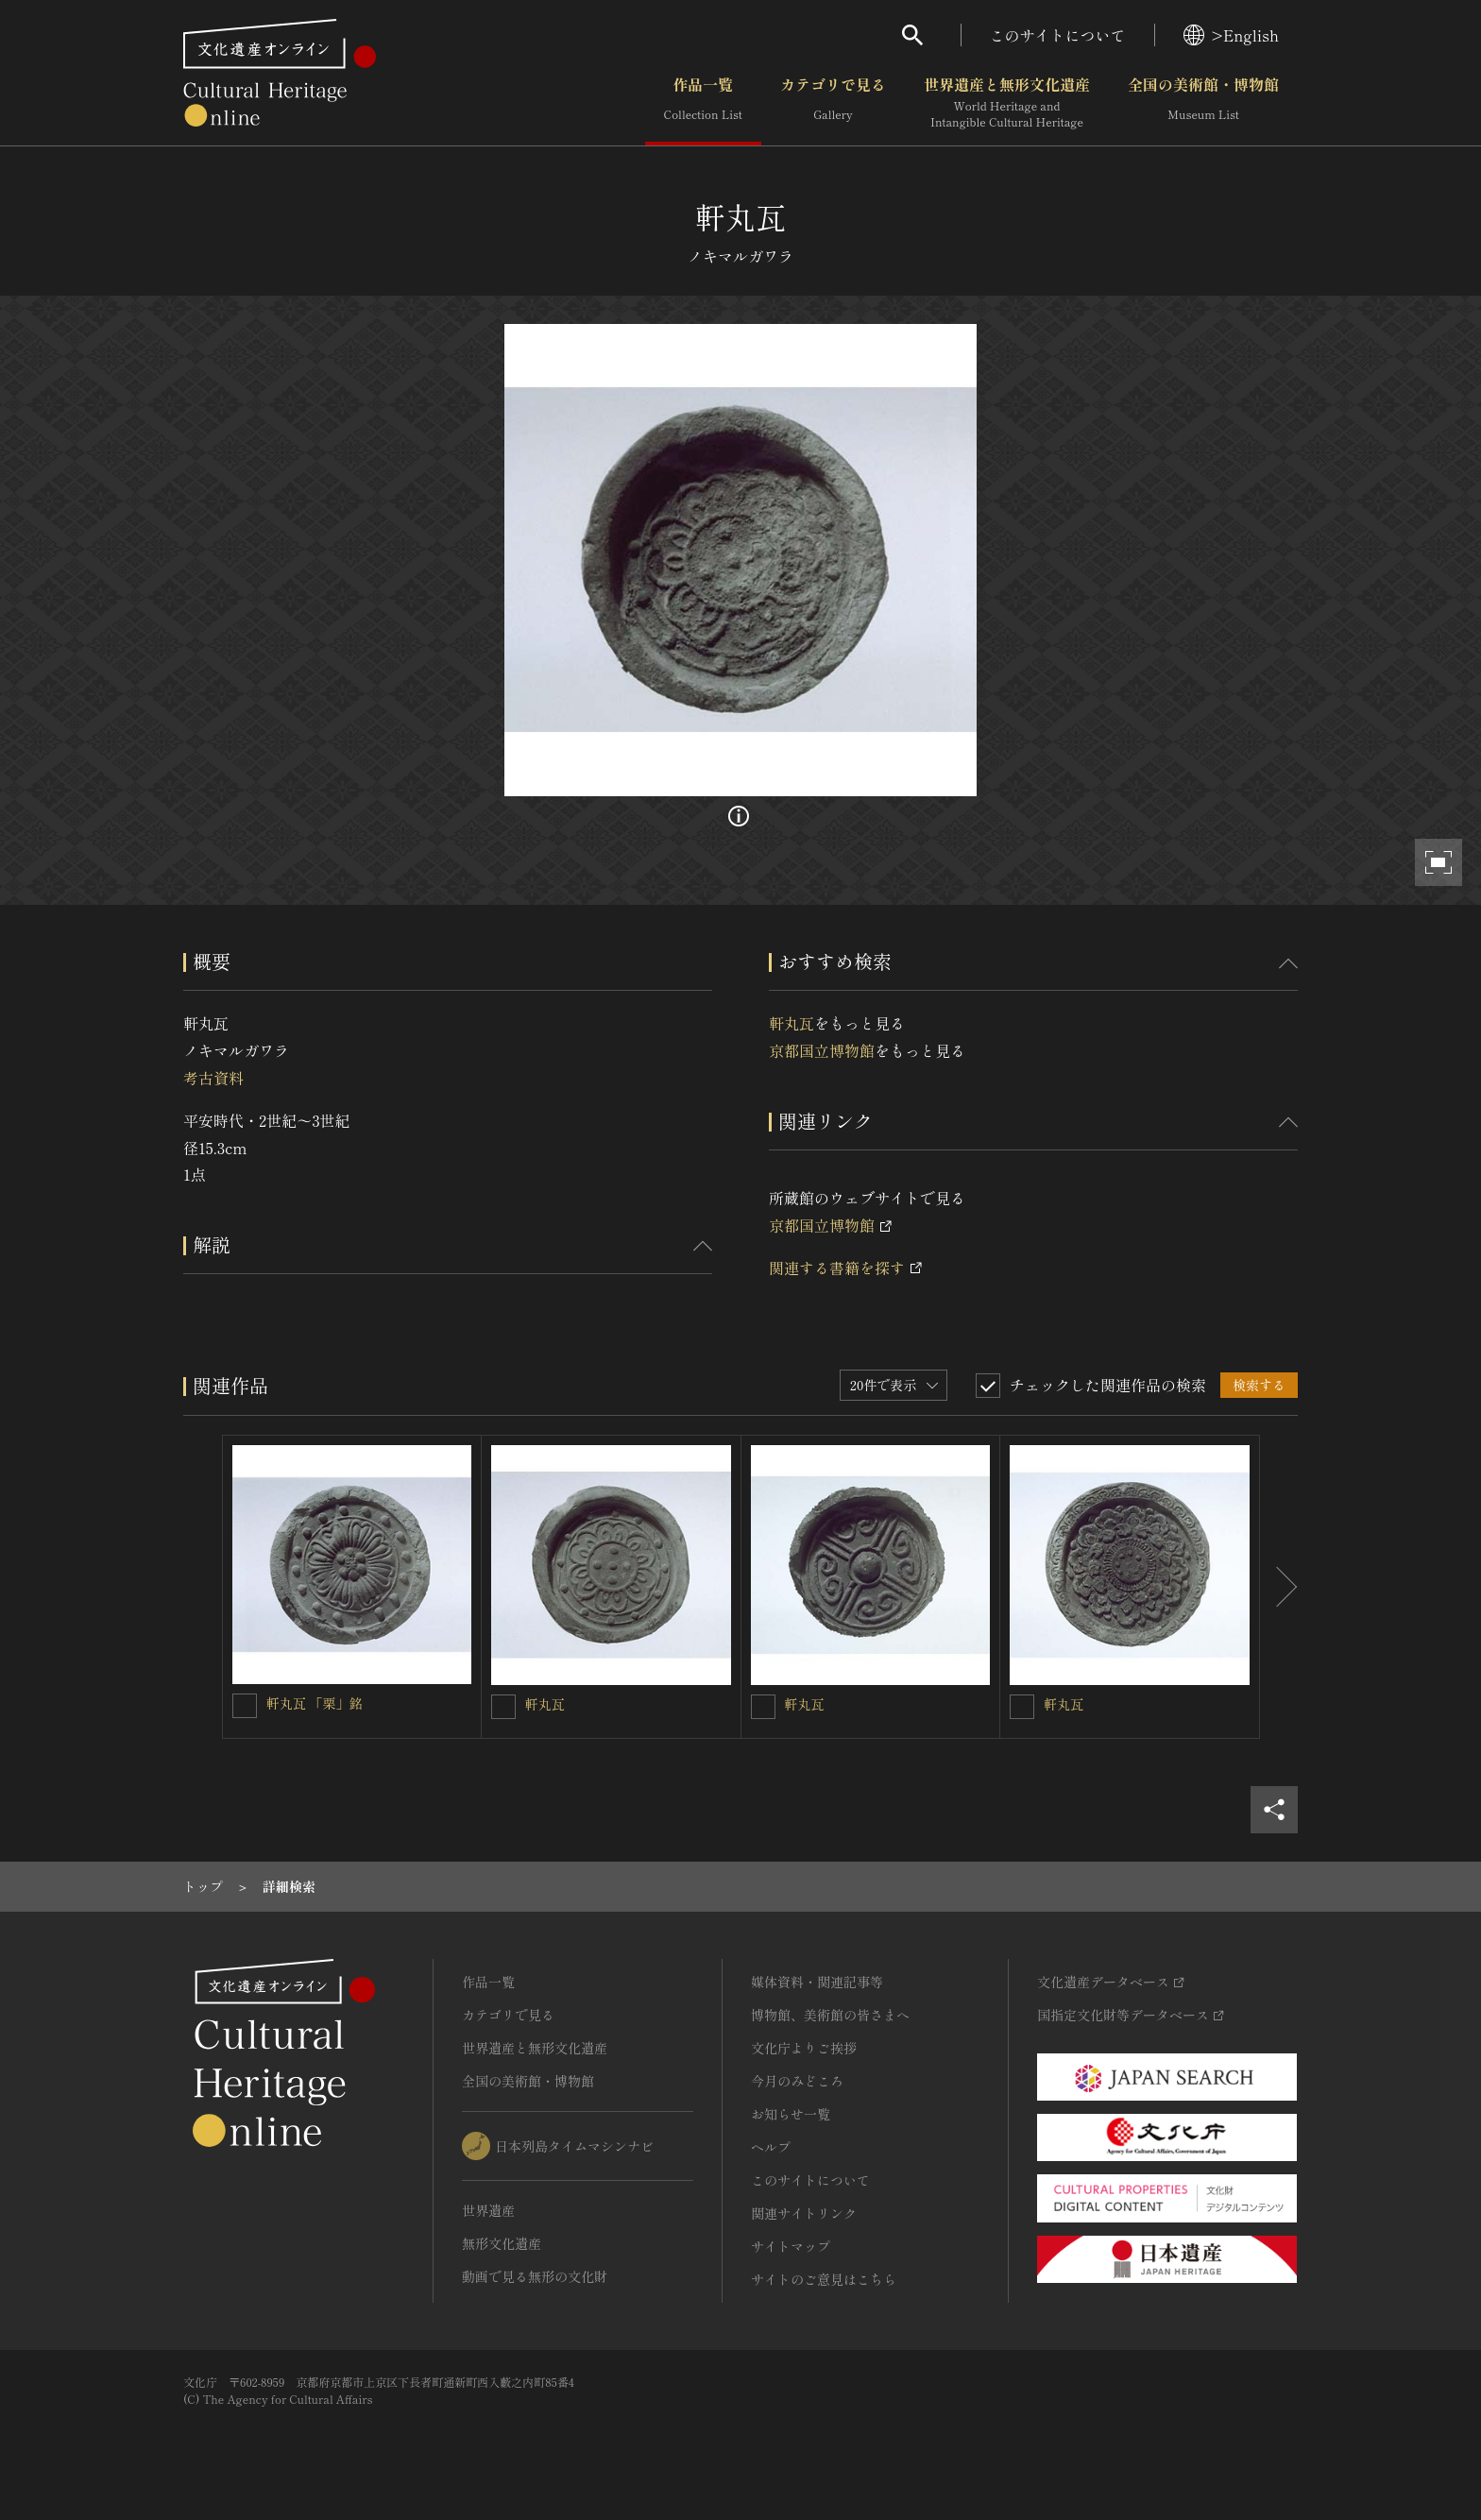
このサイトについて (1058, 35)
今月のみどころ (797, 2080)
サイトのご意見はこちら (823, 2279)
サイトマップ (790, 2246)
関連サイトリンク (804, 2213)
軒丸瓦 (791, 1023)
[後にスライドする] (1279, 1587)
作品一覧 (703, 103)
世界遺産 (488, 2210)
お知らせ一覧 (790, 2113)
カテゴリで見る (833, 103)
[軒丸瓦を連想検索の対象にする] (503, 1706)
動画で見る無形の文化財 (534, 2276)
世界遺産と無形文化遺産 (1007, 103)
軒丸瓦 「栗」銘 (314, 1703)
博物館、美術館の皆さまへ (830, 2014)
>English (1231, 35)
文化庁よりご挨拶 (804, 2047)
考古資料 (213, 1077)
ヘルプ (771, 2146)
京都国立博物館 (822, 1050)
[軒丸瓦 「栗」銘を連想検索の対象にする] (244, 1706)
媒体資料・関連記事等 (817, 1981)
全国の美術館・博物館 (1203, 103)
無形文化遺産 (501, 2243)
